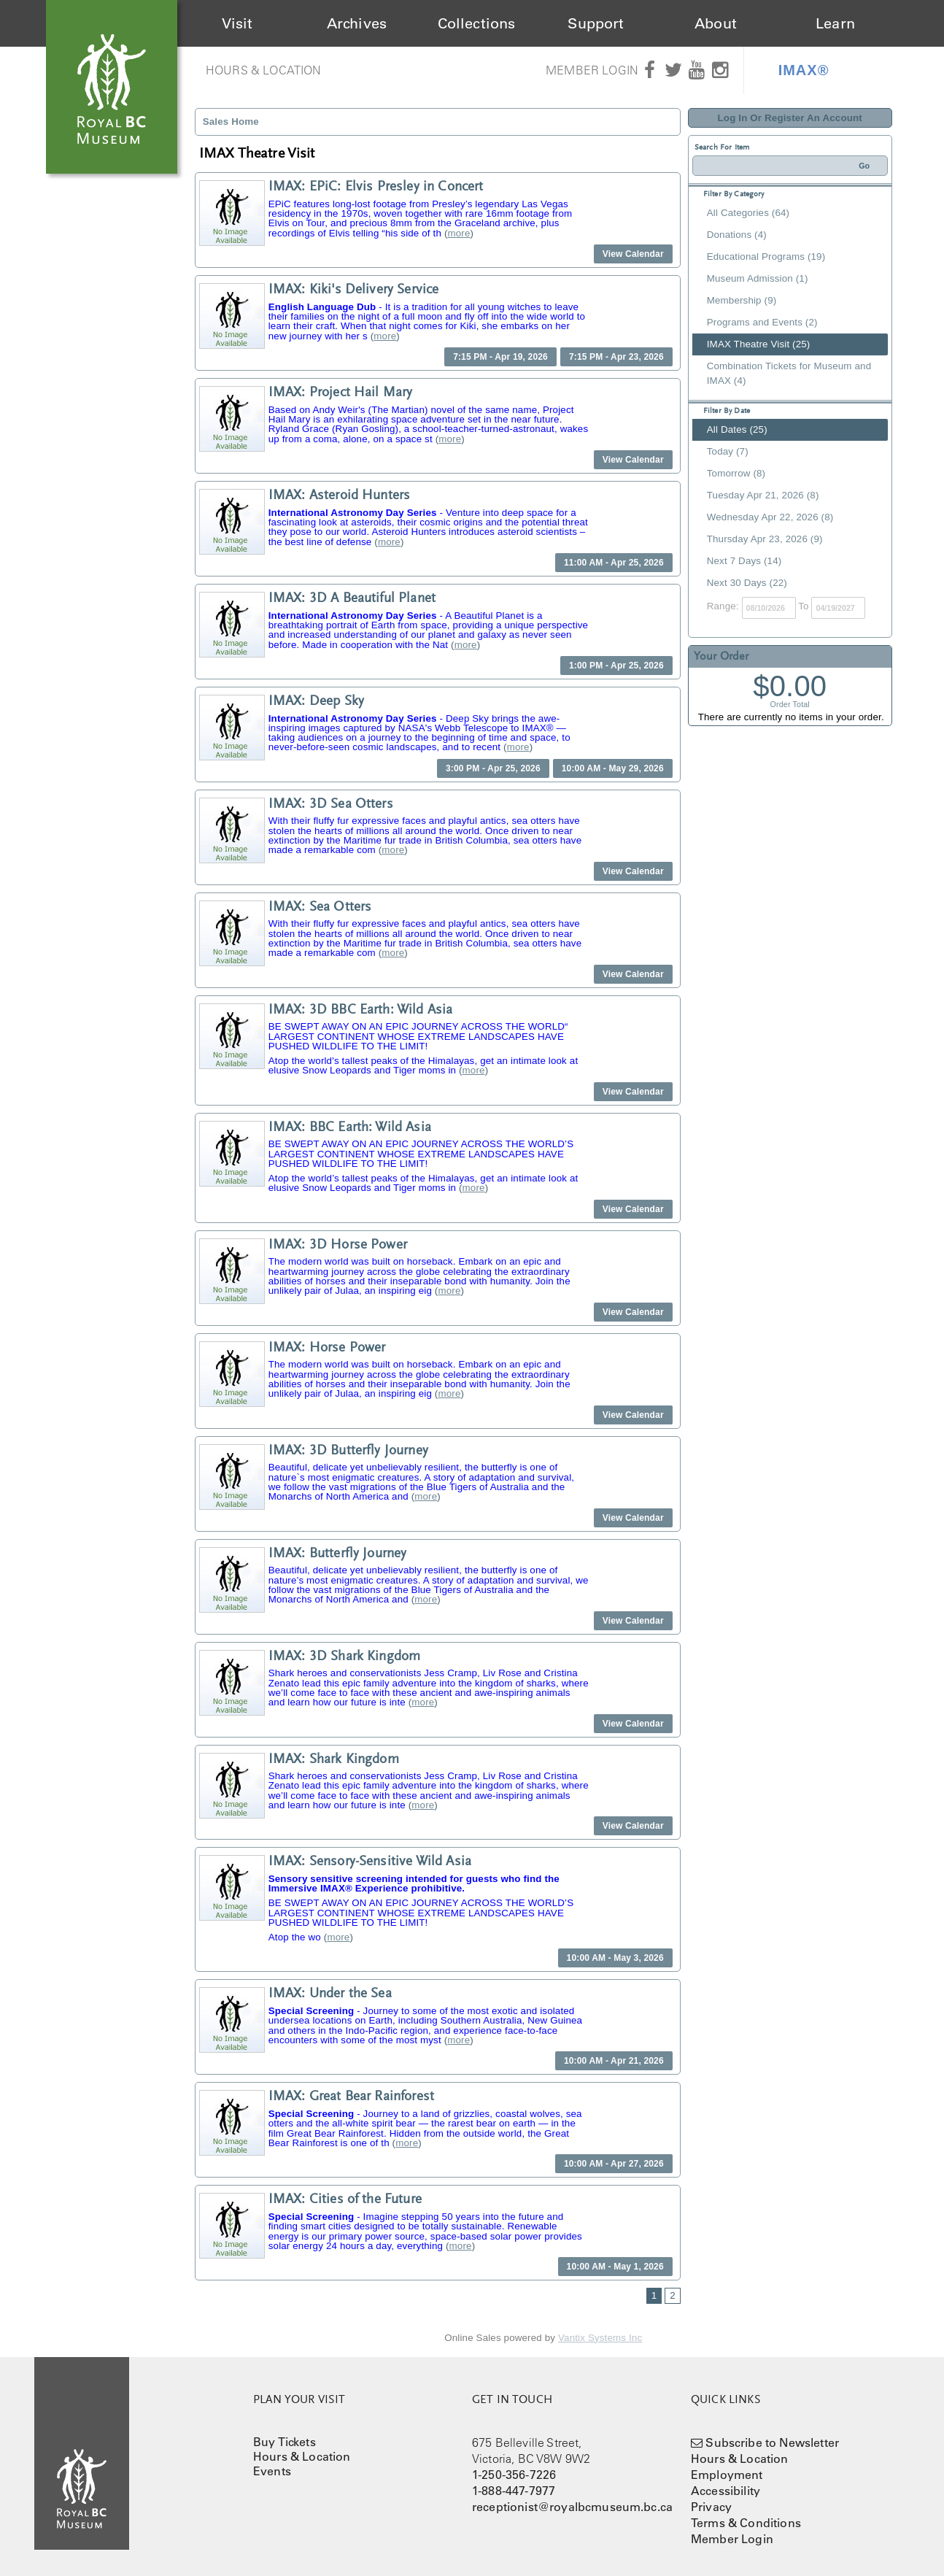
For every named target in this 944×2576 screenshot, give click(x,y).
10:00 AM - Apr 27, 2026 (614, 2164)
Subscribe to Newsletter (772, 2442)
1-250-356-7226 (514, 2474)
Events (272, 2471)
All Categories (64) (748, 212)
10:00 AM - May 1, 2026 (615, 2266)
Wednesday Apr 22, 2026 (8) (770, 517)
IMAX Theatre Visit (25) (758, 344)
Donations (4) (737, 234)
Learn (835, 23)
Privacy (711, 2506)
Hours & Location (264, 70)
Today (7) (727, 451)
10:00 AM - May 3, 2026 (615, 1958)
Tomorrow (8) (736, 473)
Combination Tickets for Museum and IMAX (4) (789, 373)
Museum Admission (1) (757, 278)
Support (596, 23)
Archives (357, 23)
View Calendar (633, 254)
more (458, 233)
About (716, 23)
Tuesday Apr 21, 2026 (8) (763, 495)
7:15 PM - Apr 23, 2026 (616, 357)
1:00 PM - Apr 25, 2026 (616, 665)
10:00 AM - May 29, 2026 (613, 768)
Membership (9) (742, 300)
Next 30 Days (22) (747, 582)
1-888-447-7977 (513, 2490)
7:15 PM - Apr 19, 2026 (500, 357)
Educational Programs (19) (766, 256)
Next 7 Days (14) (744, 560)
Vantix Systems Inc (600, 2337)
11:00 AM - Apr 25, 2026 (614, 563)
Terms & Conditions (746, 2522)
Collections (477, 23)
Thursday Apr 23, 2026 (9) (765, 538)
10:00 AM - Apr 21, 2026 (614, 2061)
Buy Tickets (284, 2441)
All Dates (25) (737, 429)
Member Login (592, 70)
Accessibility (725, 2490)
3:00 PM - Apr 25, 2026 (493, 768)
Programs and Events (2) (762, 322)
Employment (727, 2474)
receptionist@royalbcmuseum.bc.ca (572, 2506)
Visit (237, 23)
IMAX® (803, 70)
